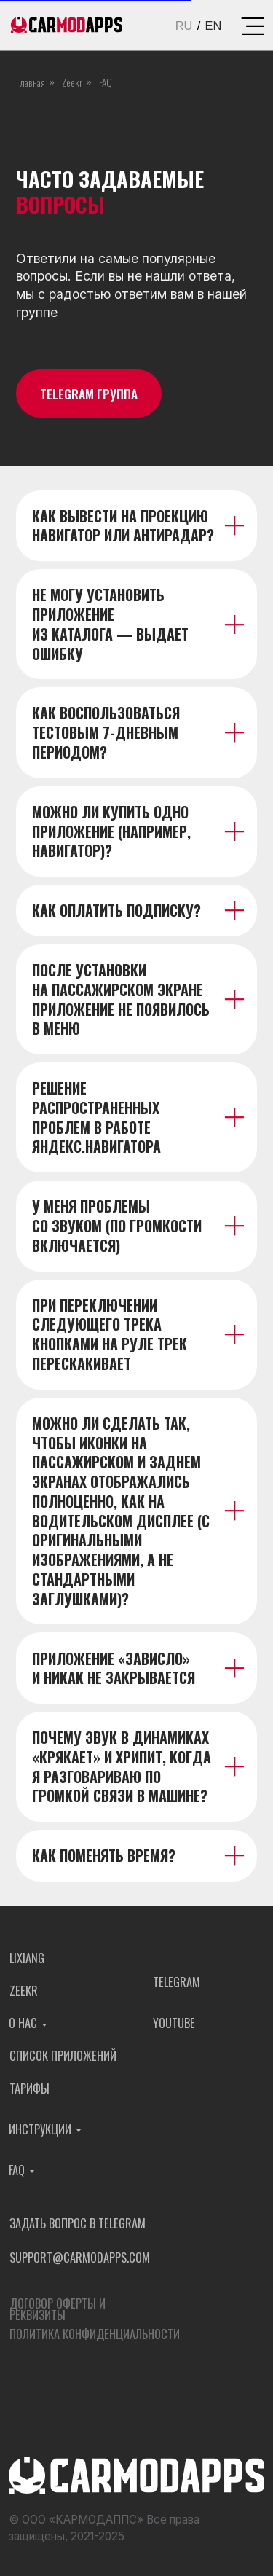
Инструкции (40, 2134)
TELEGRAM (176, 1986)
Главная (30, 82)
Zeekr (72, 82)
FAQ (17, 2174)
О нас (23, 2027)
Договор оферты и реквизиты (57, 2314)
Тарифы (29, 2092)
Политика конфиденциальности (94, 2339)
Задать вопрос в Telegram (77, 2227)
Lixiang (26, 1962)
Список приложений (62, 2060)
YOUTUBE (174, 2027)
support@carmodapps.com (79, 2261)
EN (213, 25)
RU (184, 25)
